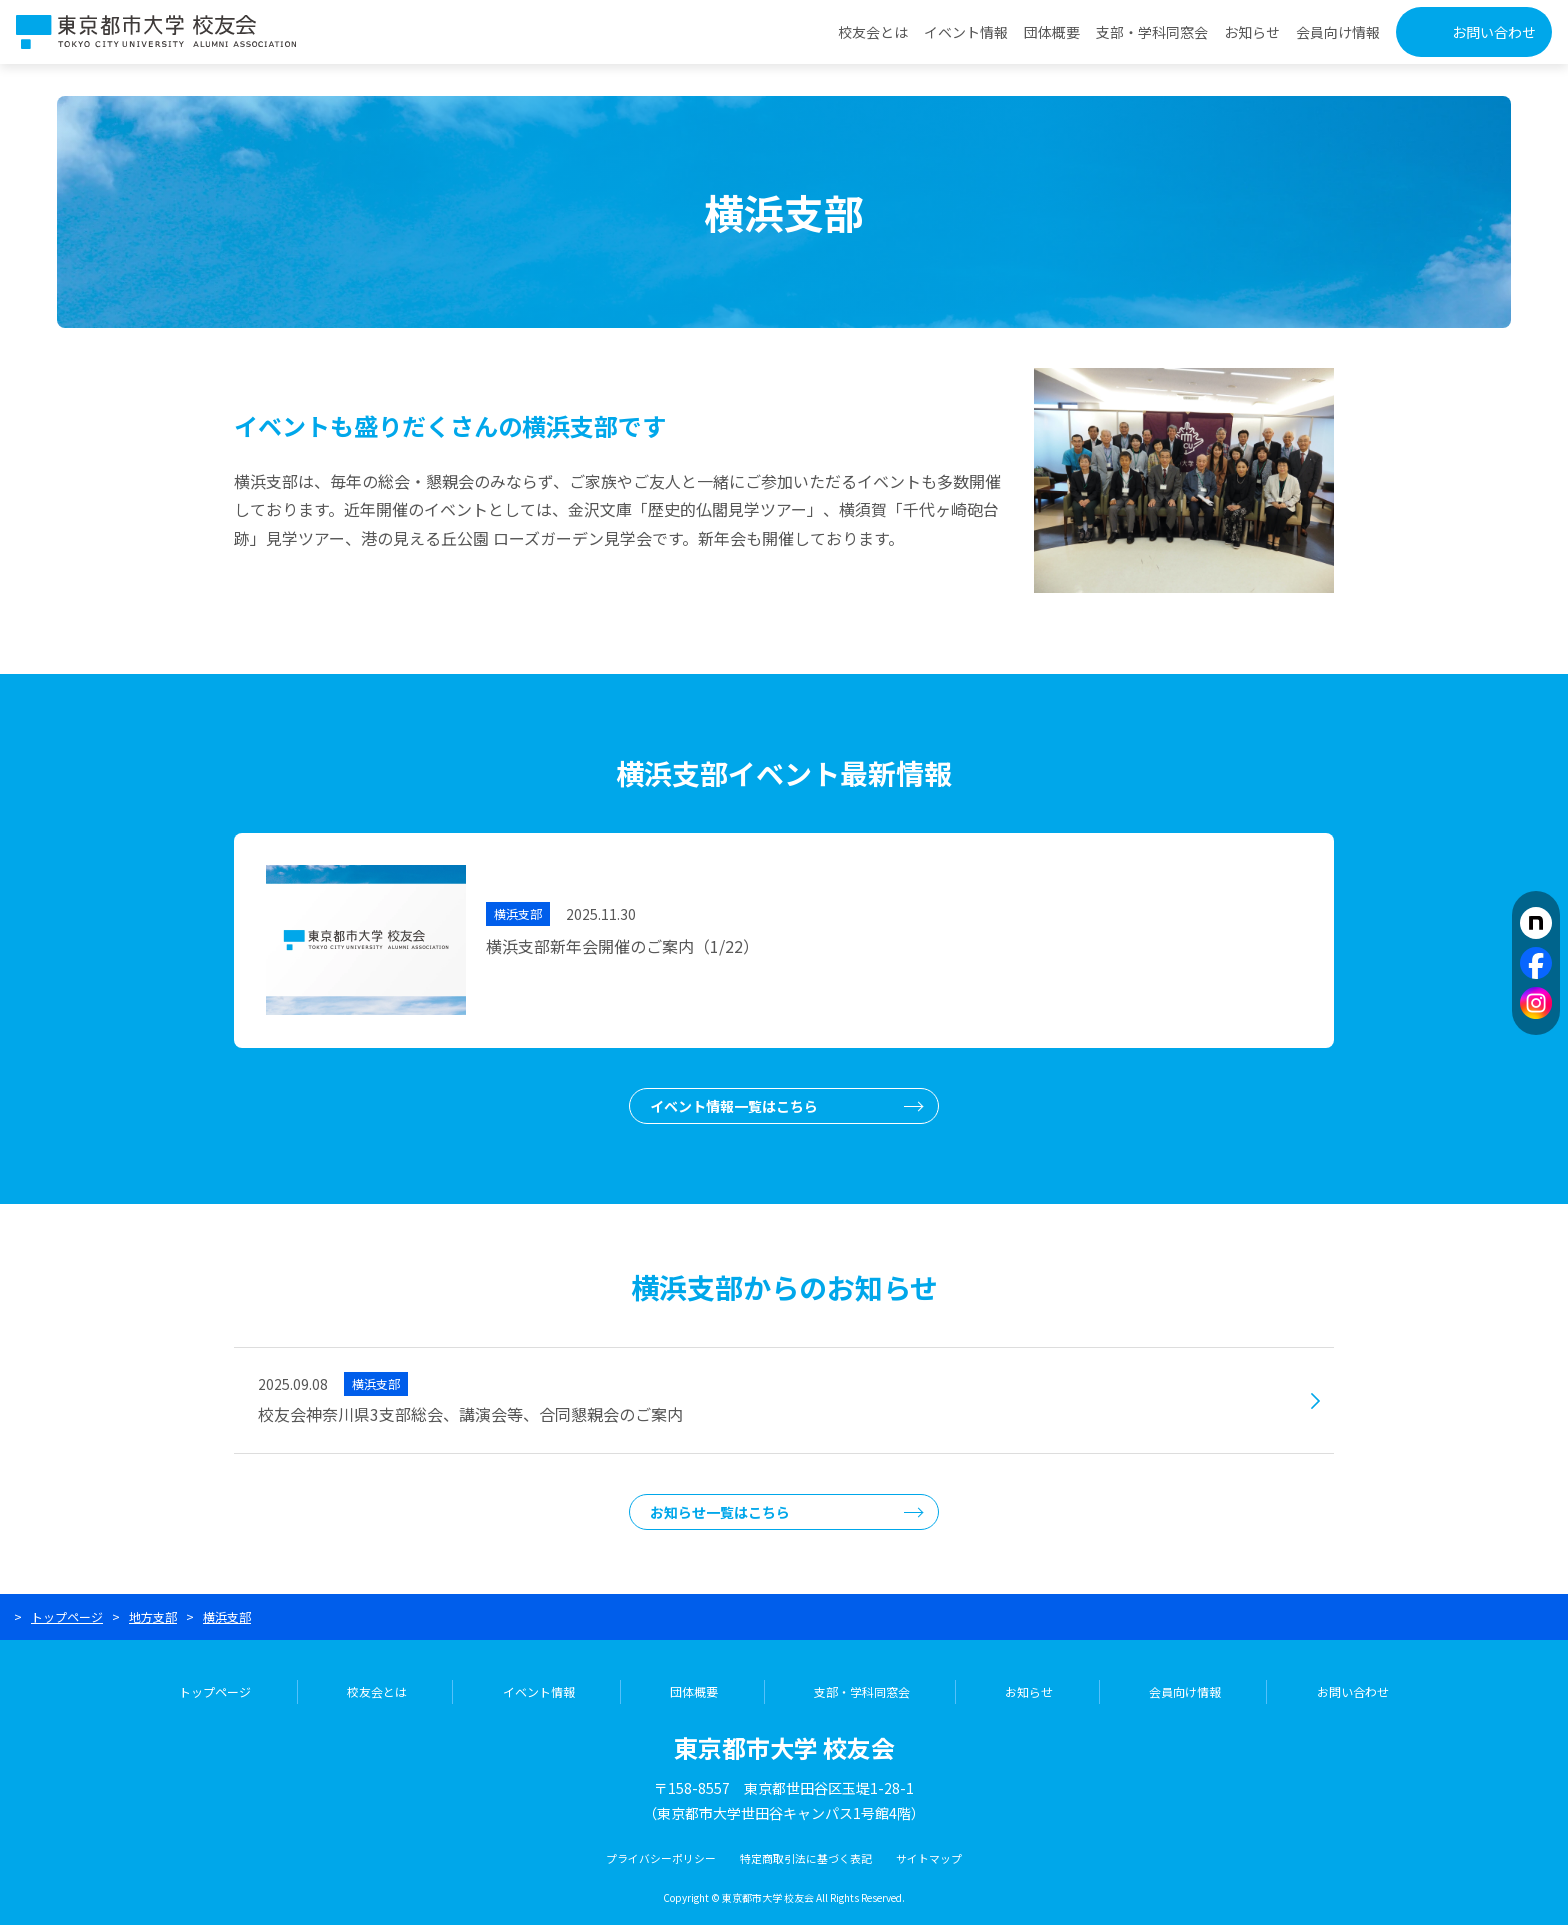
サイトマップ (929, 1858)
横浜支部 (784, 212)
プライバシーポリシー (661, 1858)
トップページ (67, 1616)
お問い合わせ (1494, 32)
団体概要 (1052, 32)
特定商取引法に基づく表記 (806, 1858)
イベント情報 (966, 32)
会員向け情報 (1338, 32)
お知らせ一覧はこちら (720, 1512)
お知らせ (1252, 32)
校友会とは (873, 32)
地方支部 (153, 1616)
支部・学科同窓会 (1152, 32)
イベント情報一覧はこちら (734, 1106)
